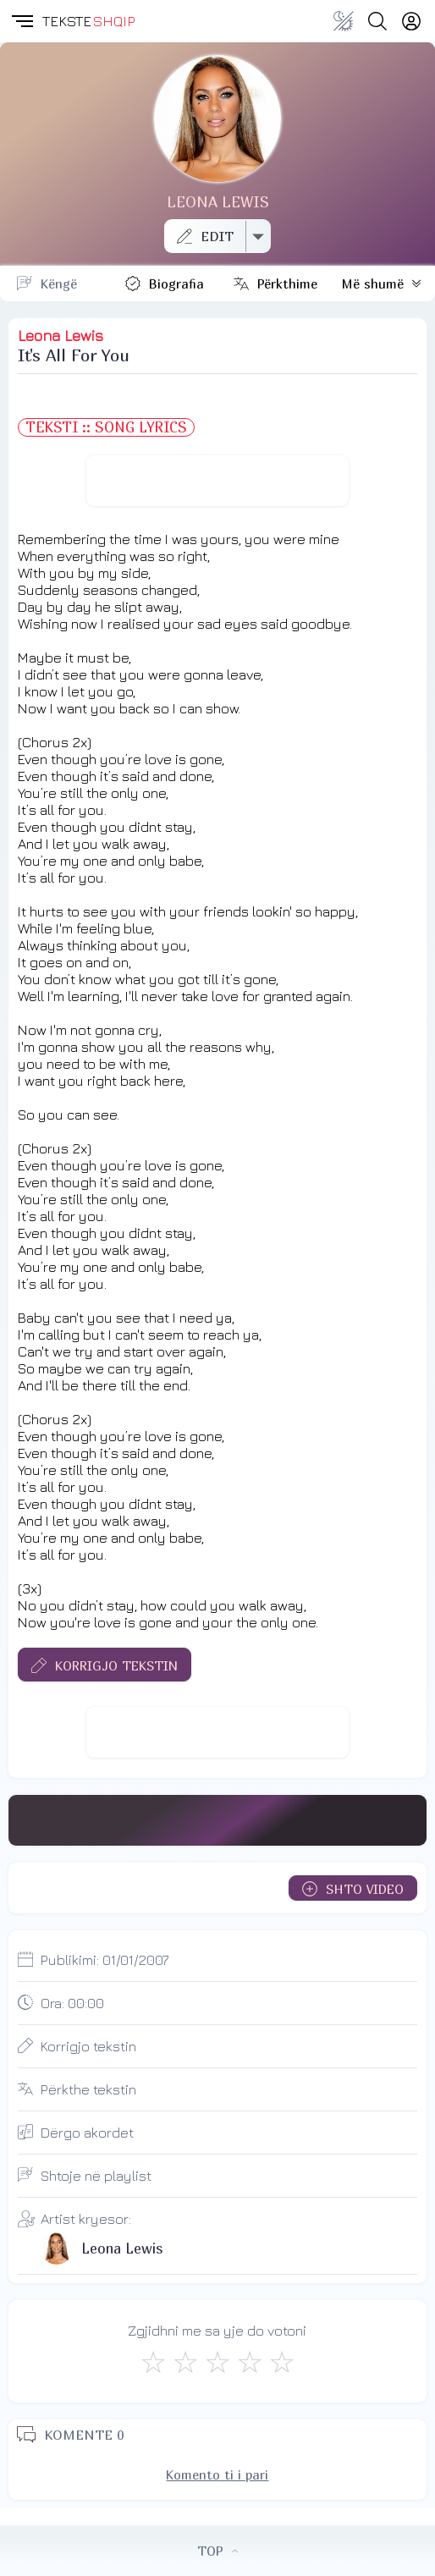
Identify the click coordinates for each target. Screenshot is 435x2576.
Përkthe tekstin (88, 2089)
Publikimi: (105, 1959)
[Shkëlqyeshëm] (282, 2362)
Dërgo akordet (87, 2132)
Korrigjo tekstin (88, 2046)
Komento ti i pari (217, 2474)
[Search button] (377, 21)
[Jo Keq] (185, 2362)
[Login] (411, 21)
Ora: (72, 2003)
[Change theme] (344, 21)
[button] (21, 21)
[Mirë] (217, 2362)
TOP (217, 2550)
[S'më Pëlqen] (153, 2362)
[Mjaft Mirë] (250, 2362)
